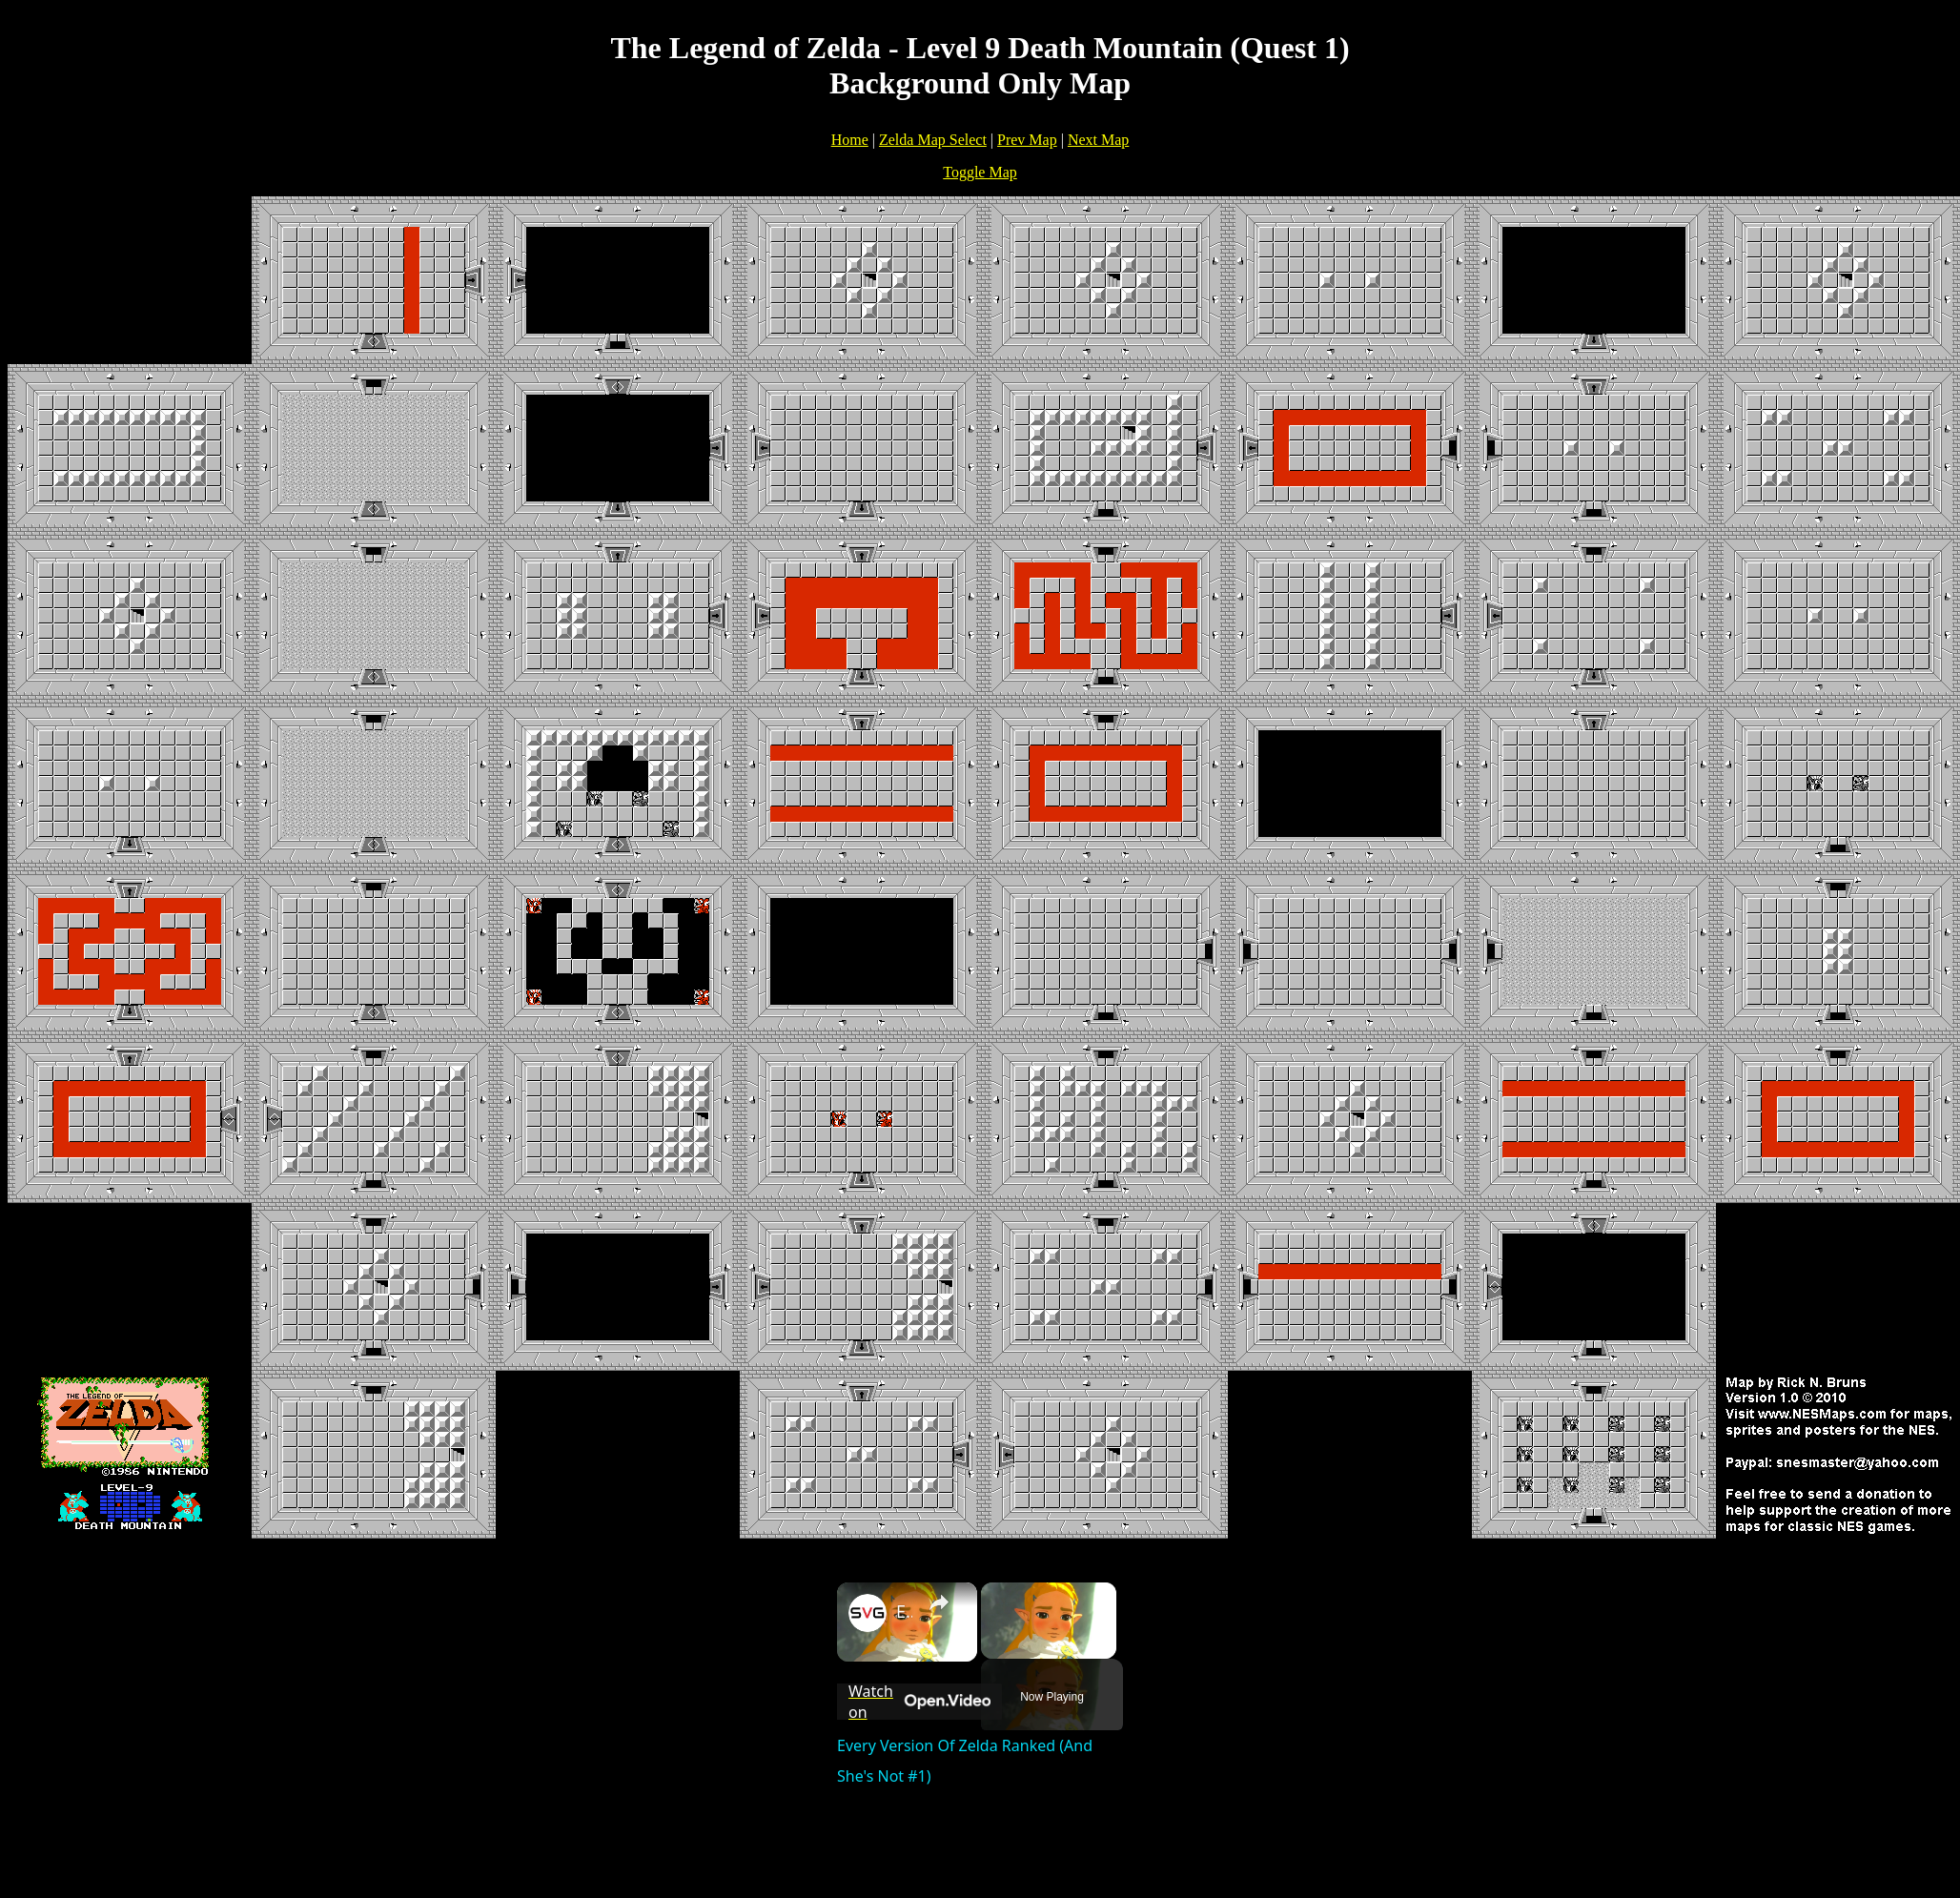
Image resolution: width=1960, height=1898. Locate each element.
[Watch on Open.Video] (919, 1702)
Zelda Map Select (933, 140)
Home (849, 140)
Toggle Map (980, 172)
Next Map (1098, 140)
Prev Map (1027, 140)
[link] (867, 1613)
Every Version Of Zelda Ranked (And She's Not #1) (904, 1611)
